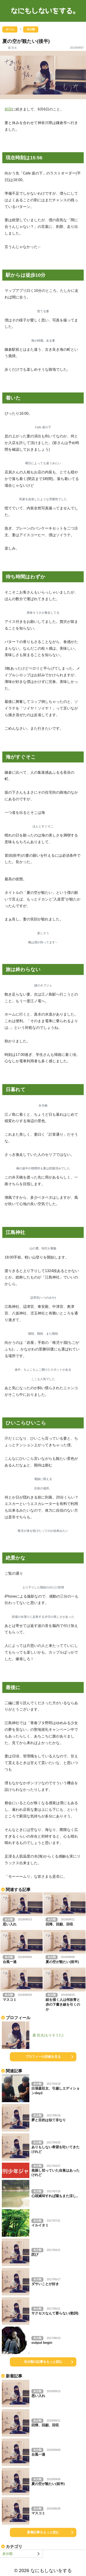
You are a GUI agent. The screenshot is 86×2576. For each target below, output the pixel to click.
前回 (8, 109)
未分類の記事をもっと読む (43, 2361)
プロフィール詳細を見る (43, 2056)
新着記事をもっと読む (43, 2532)
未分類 (7, 2554)
